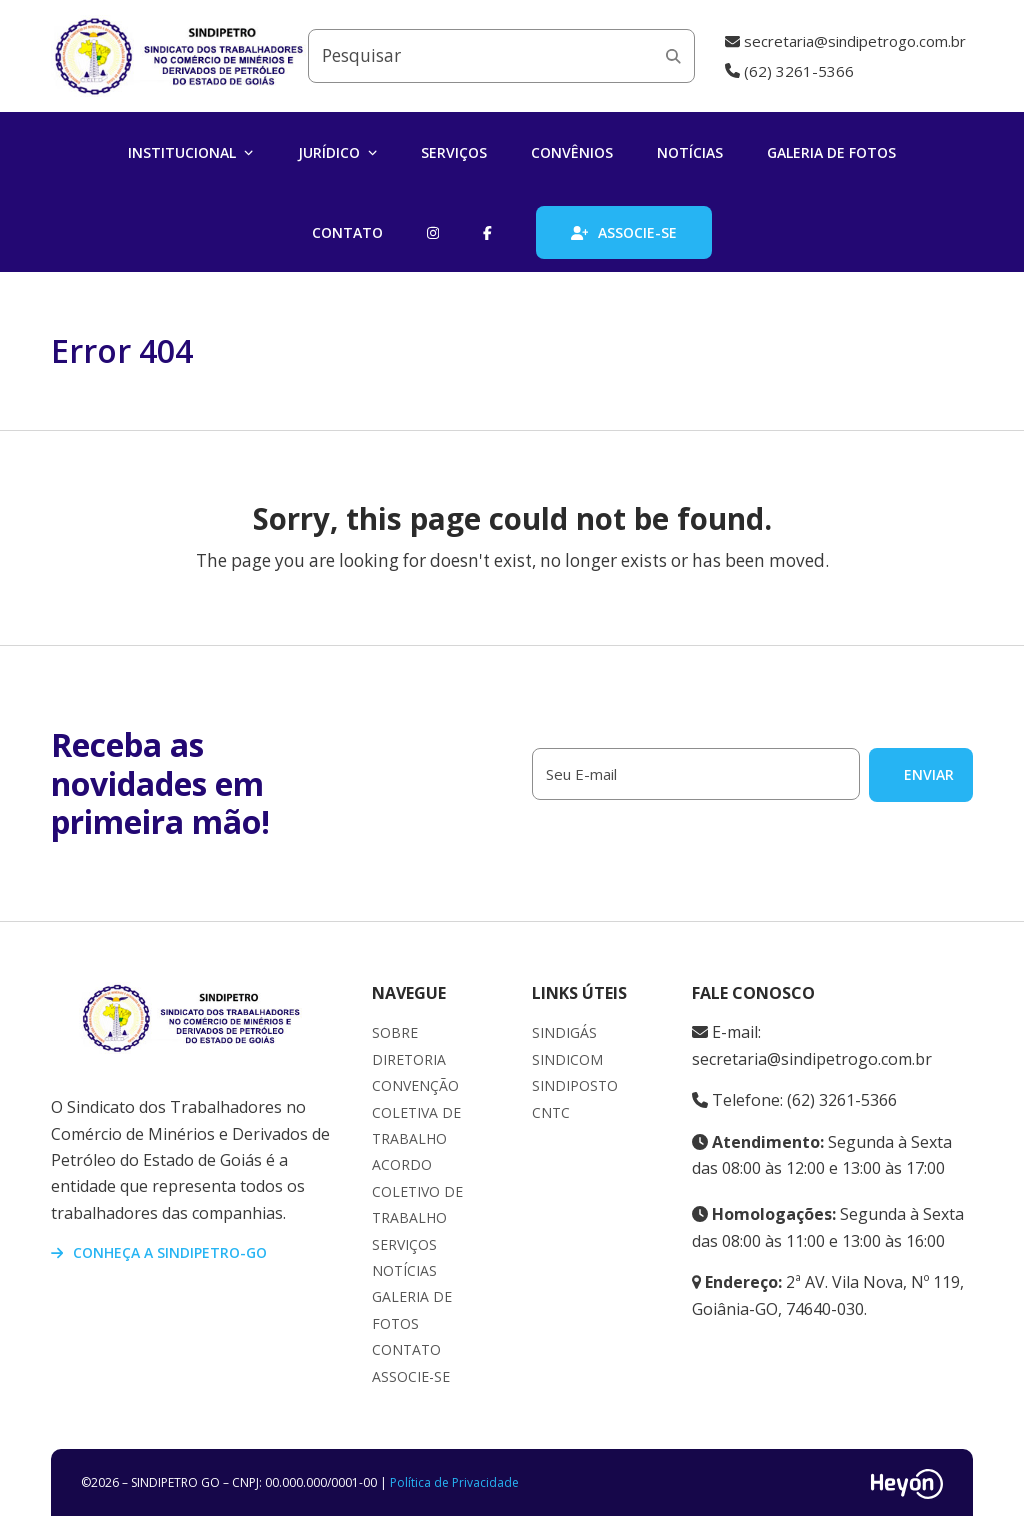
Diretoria (409, 1059)
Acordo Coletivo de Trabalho (417, 1191)
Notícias (404, 1270)
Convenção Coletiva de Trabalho (416, 1112)
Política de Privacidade (454, 1482)
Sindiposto (575, 1085)
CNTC (551, 1112)
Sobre (395, 1032)
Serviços (404, 1244)
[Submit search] (673, 56)
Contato (406, 1349)
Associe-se (411, 1376)
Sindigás (564, 1032)
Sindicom (567, 1059)
